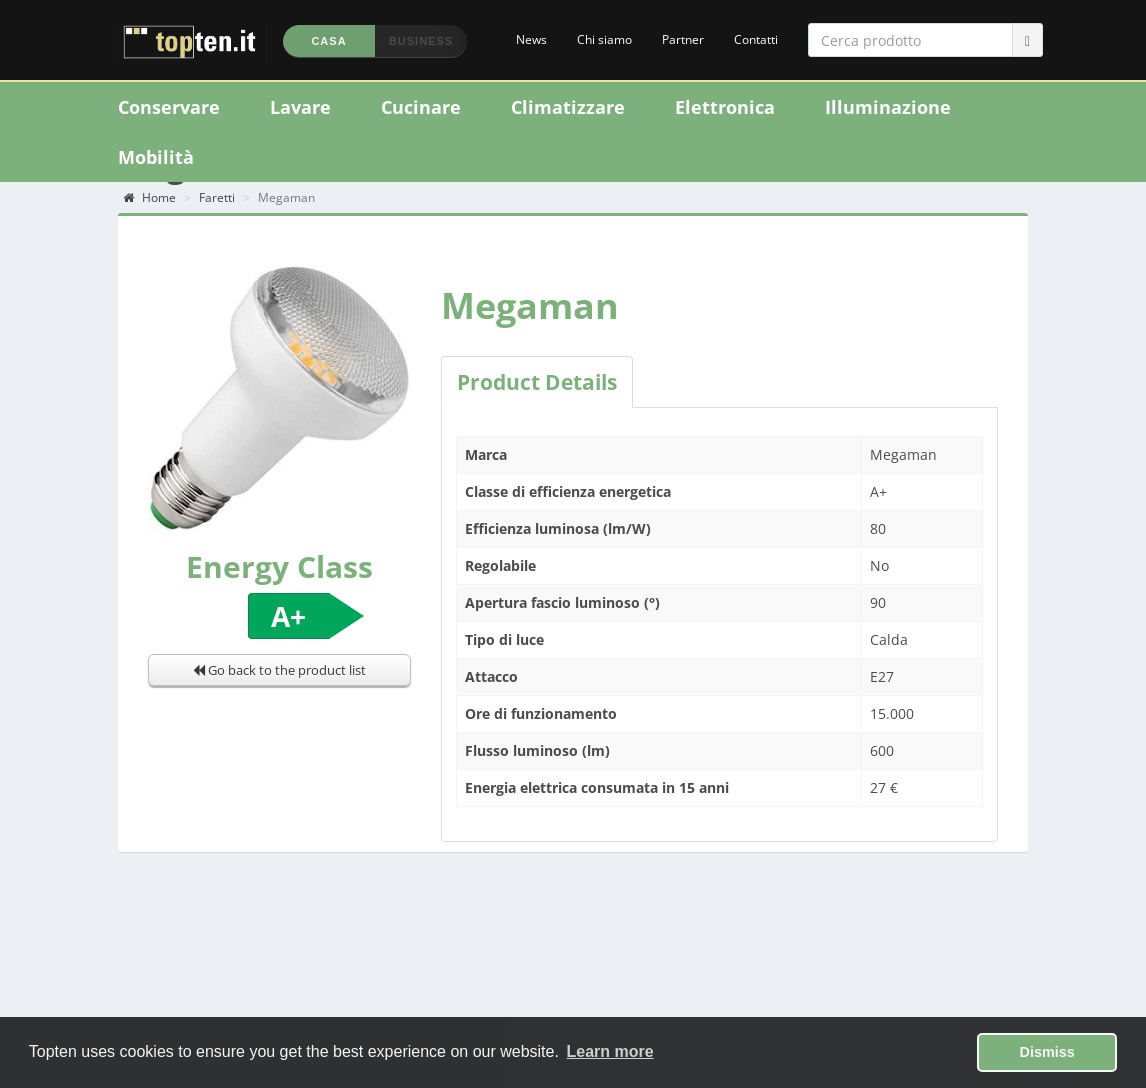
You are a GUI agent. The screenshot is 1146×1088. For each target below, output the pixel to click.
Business (421, 41)
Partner (683, 39)
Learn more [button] (610, 1051)
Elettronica (725, 107)
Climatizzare (568, 107)
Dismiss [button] (1047, 1052)
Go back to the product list (279, 670)
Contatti (756, 39)
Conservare (169, 107)
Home (149, 197)
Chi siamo (604, 39)
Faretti (217, 197)
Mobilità (156, 157)
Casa (328, 41)
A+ (288, 616)
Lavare (300, 107)
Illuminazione (888, 107)
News (531, 39)
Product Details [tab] (537, 382)
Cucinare (421, 107)
